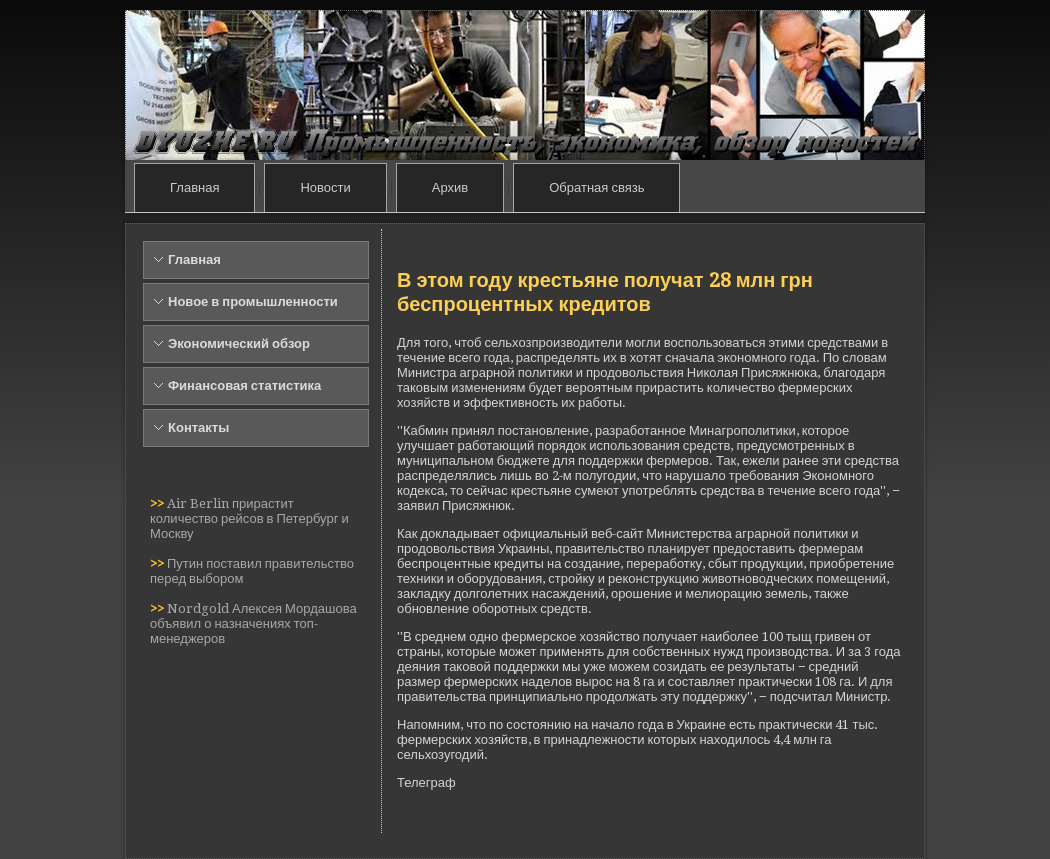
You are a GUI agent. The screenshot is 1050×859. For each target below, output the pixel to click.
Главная (194, 187)
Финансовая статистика (244, 385)
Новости (325, 187)
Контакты (198, 427)
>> (158, 503)
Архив (450, 187)
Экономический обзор (239, 343)
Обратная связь (596, 187)
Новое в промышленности (253, 301)
